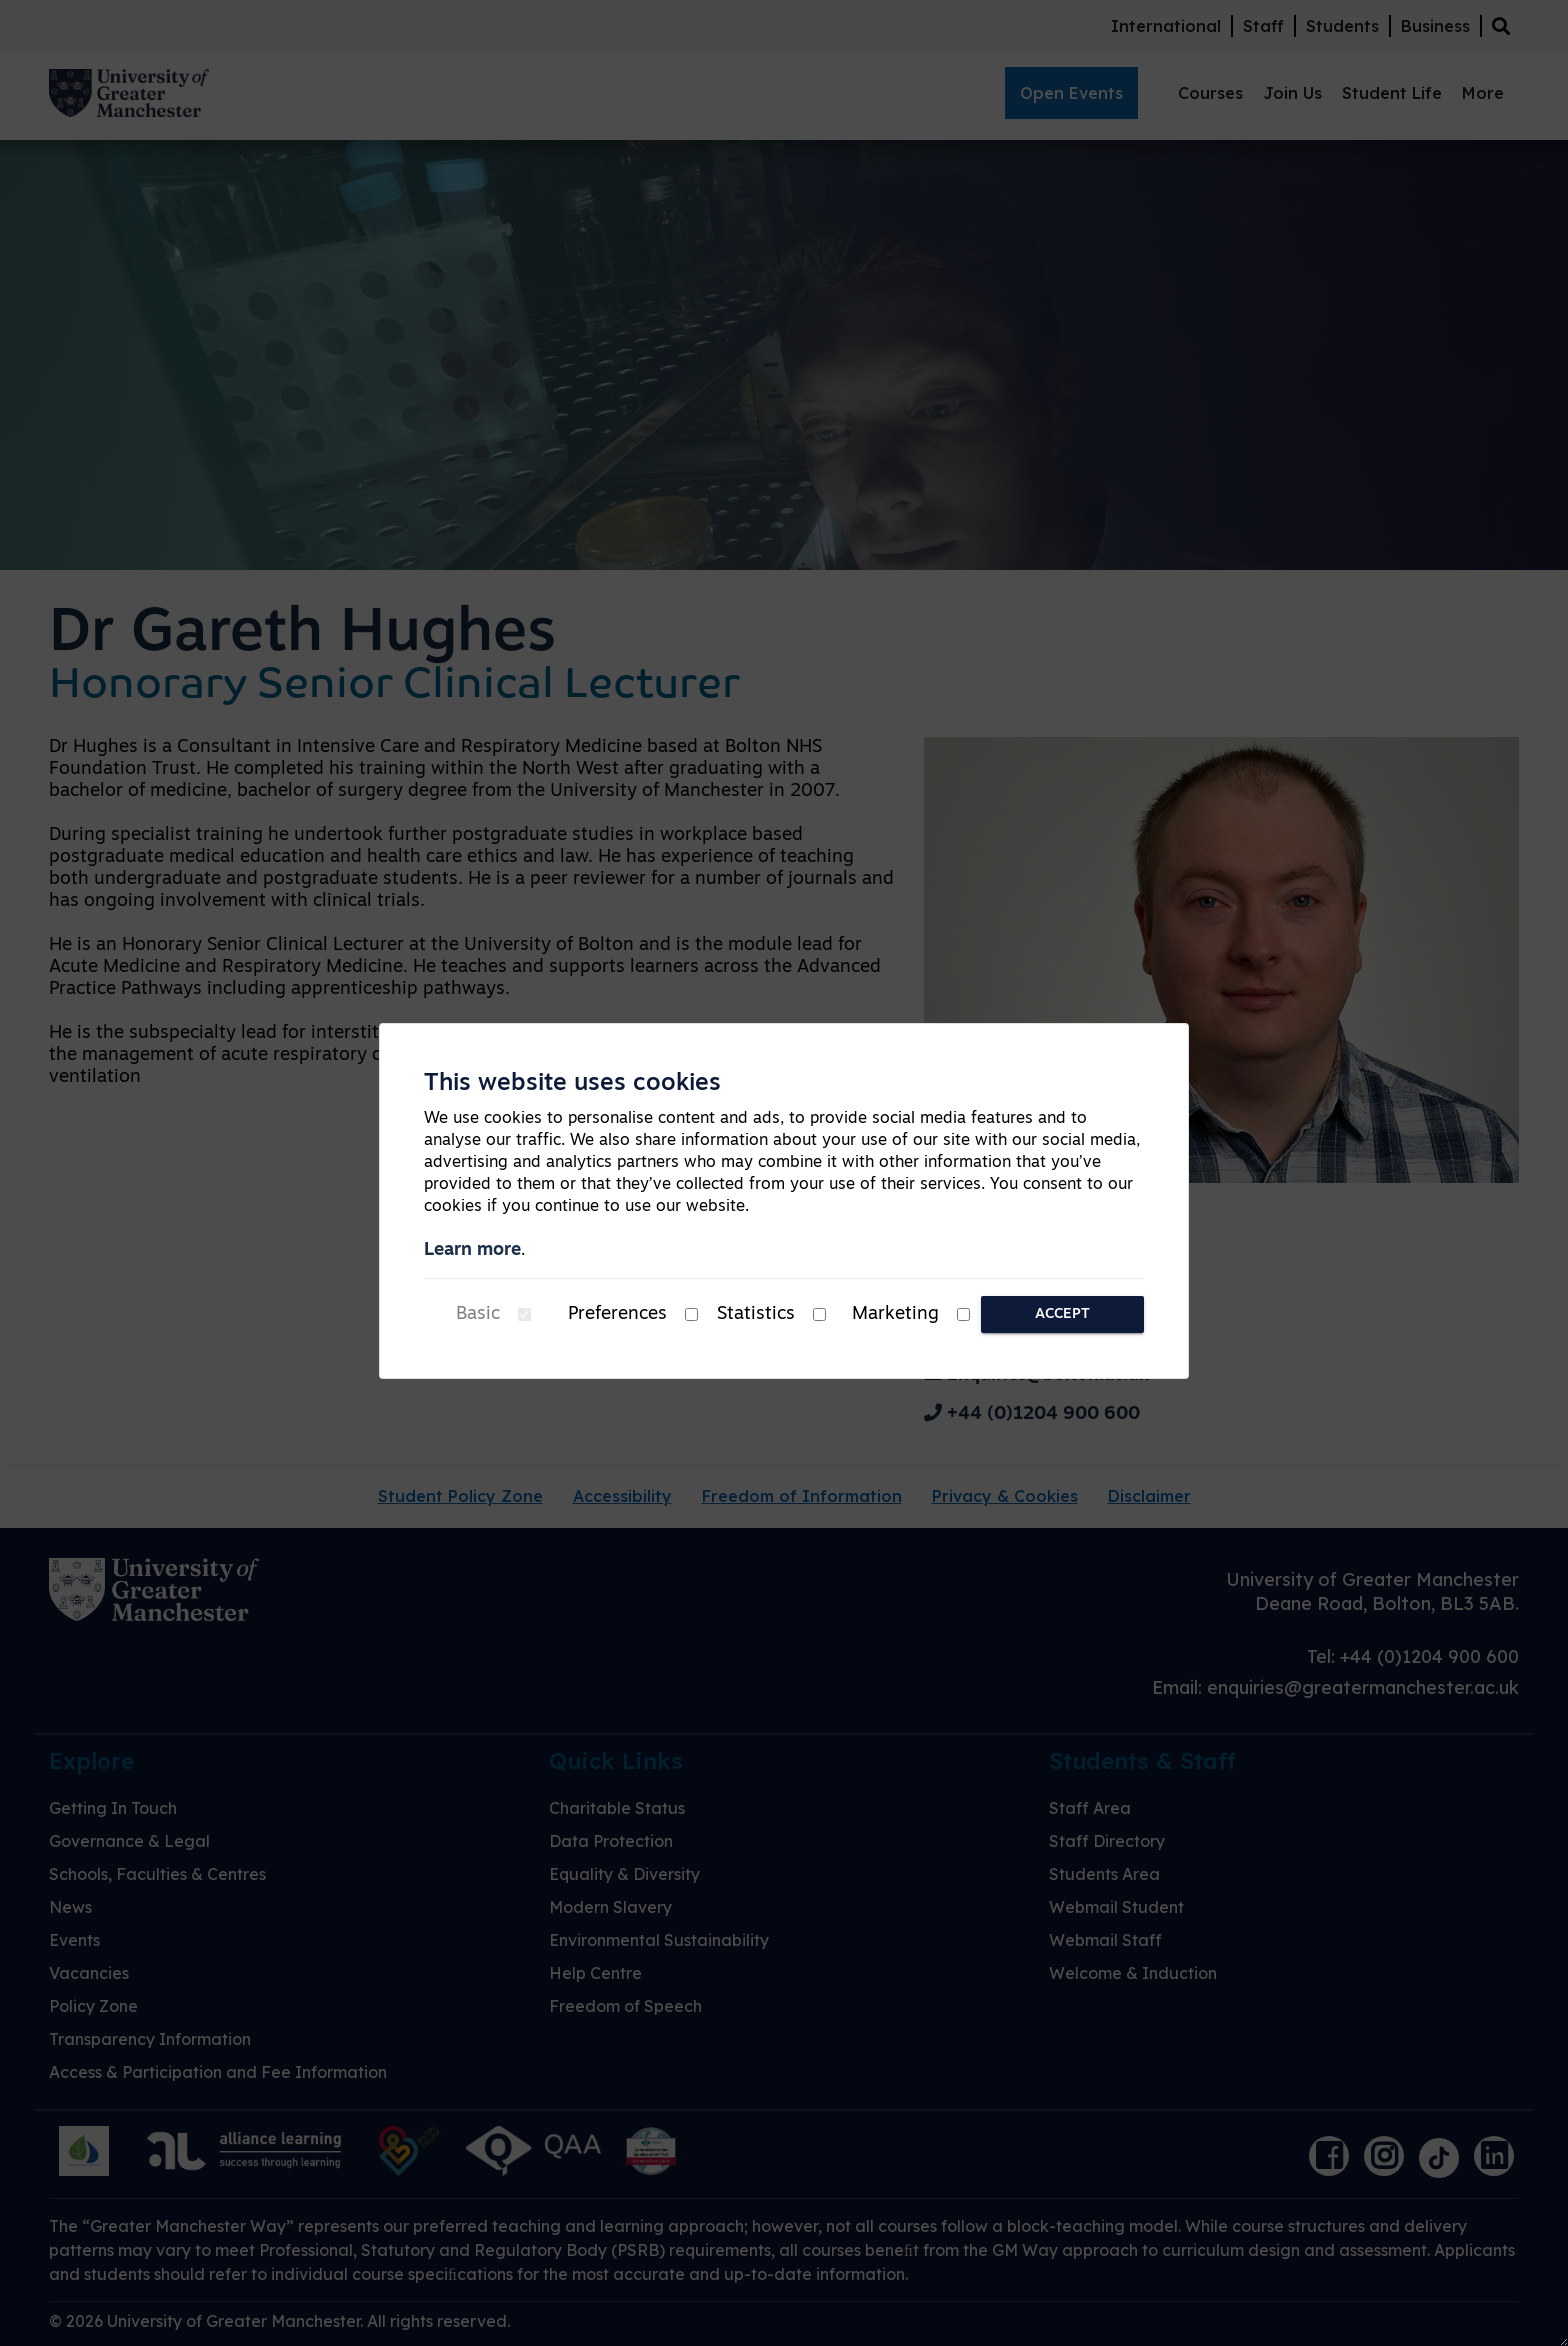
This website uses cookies (572, 1084)
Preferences (617, 1314)
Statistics (756, 1314)
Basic (478, 1314)
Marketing (895, 1314)
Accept (1062, 1314)
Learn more (472, 1250)
